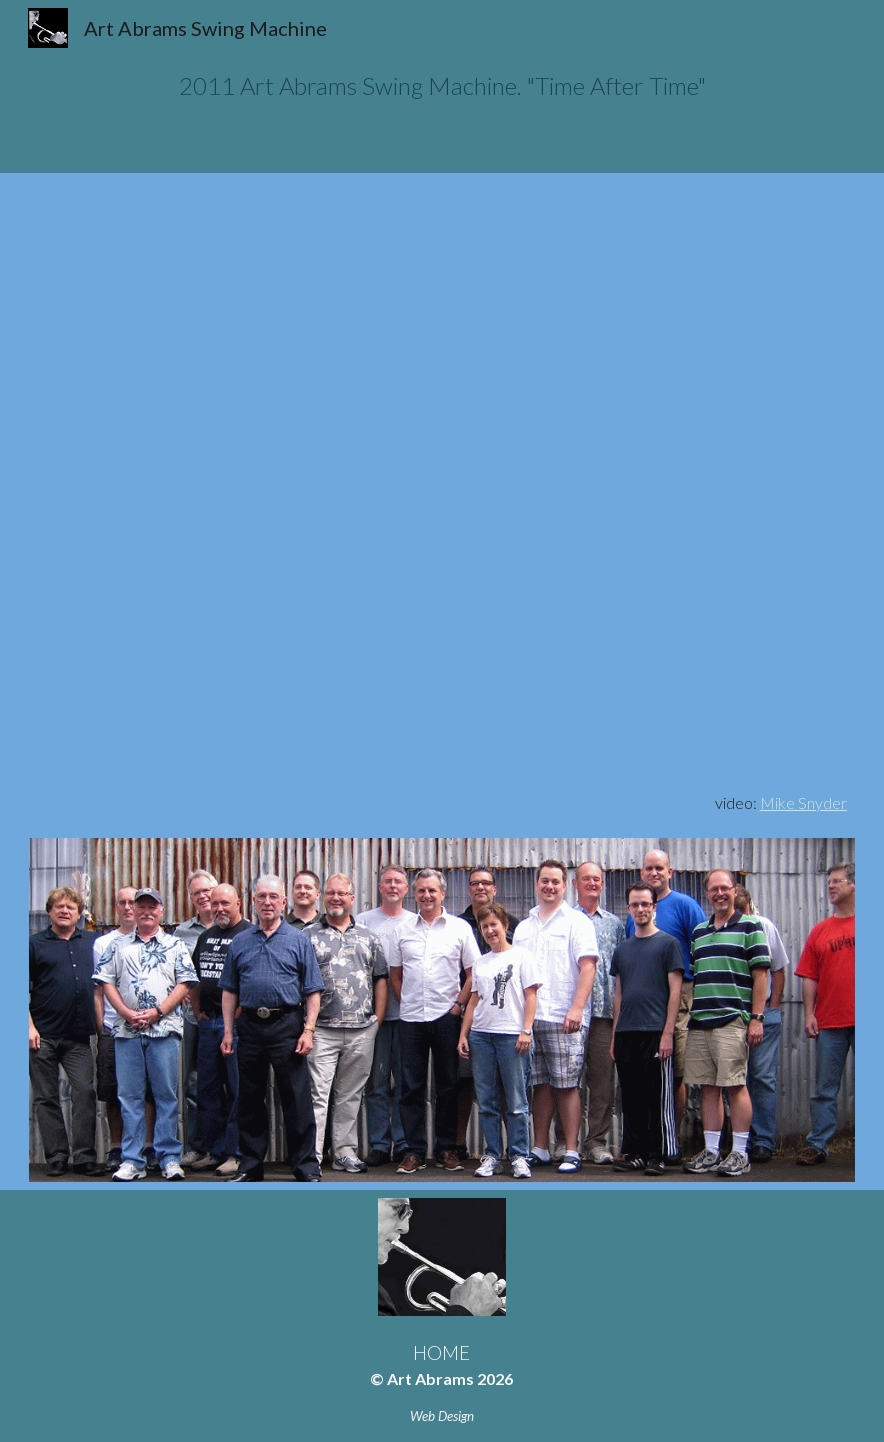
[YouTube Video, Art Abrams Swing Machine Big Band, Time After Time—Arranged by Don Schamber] (442, 482)
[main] (442, 86)
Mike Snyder (803, 802)
